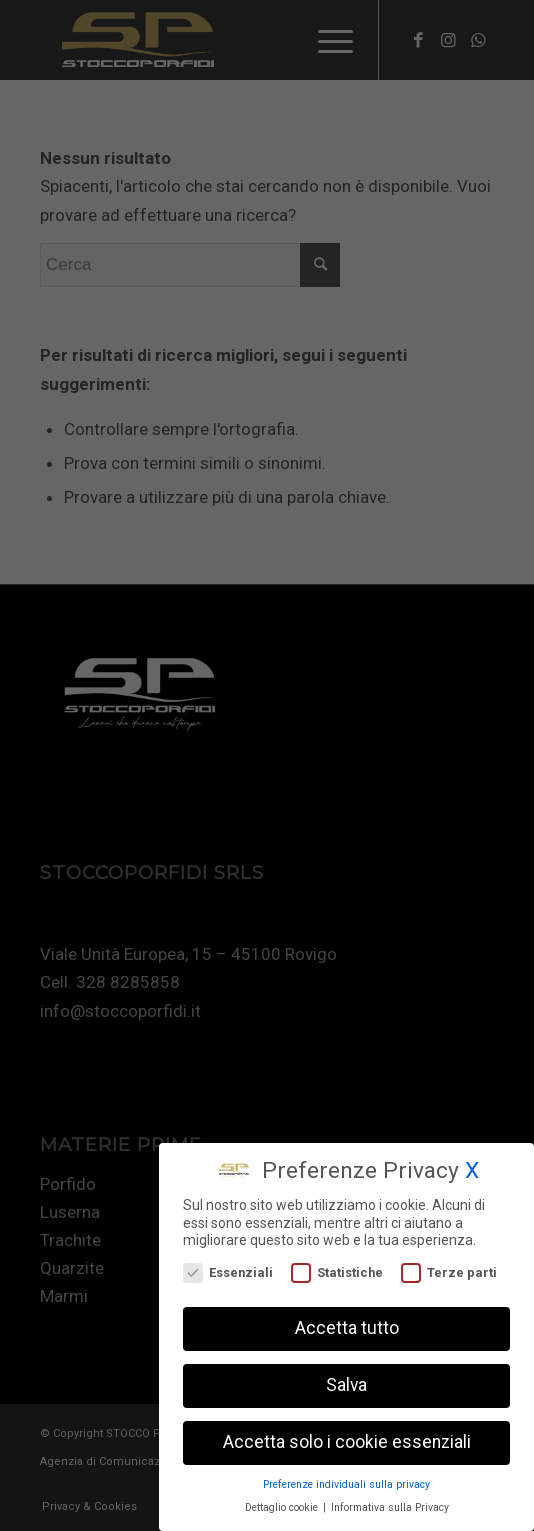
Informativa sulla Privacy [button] (390, 1505)
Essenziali (228, 1270)
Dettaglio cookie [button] (283, 1505)
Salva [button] (346, 1384)
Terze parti (449, 1270)
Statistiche (337, 1270)
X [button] (472, 1169)
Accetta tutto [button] (347, 1327)
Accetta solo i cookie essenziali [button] (347, 1441)
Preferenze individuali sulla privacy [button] (346, 1482)
